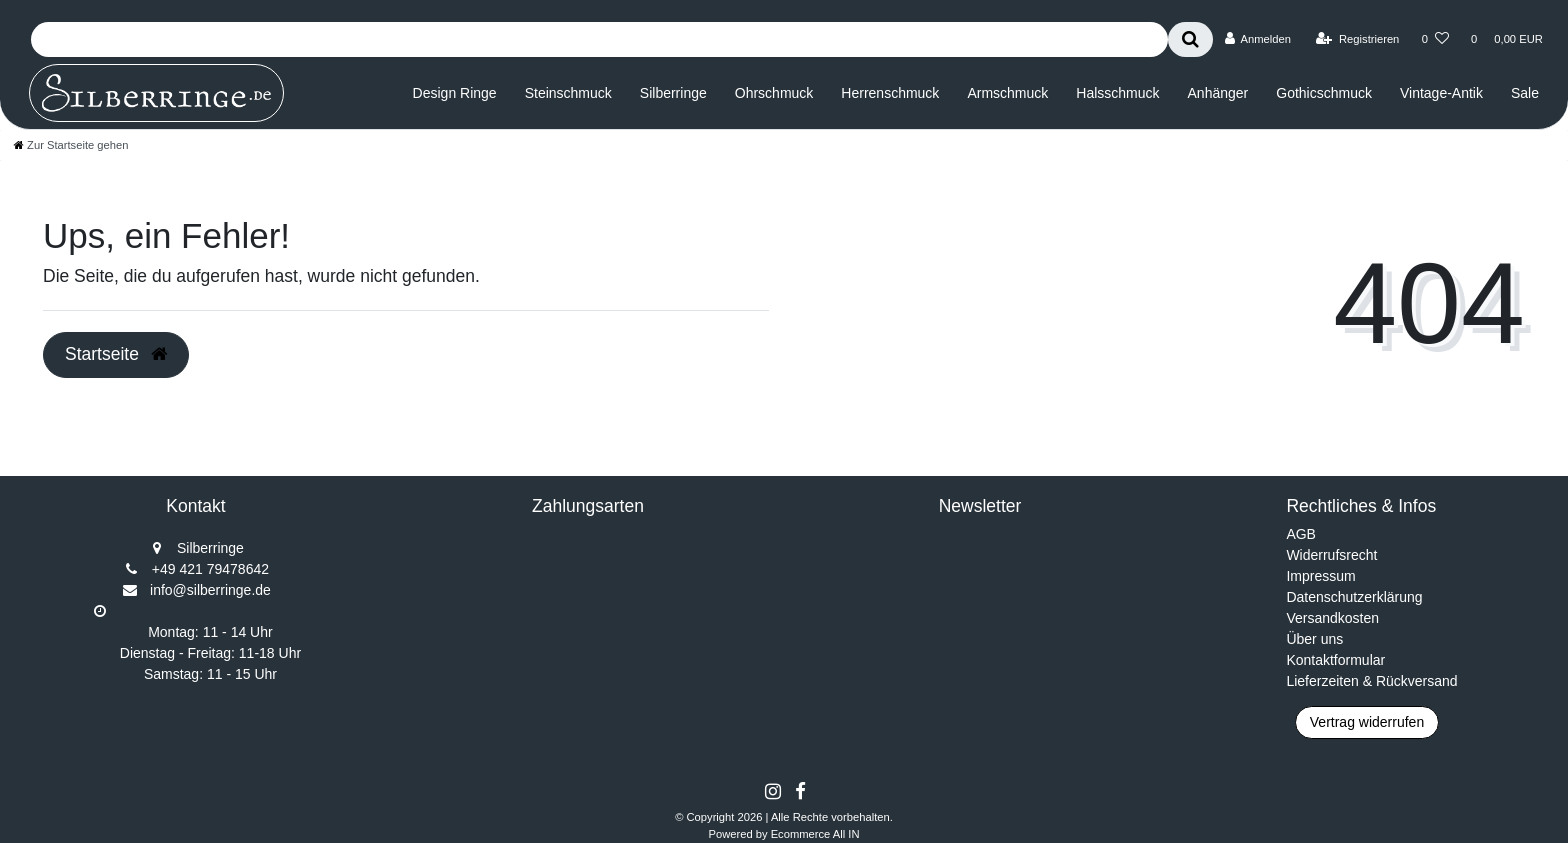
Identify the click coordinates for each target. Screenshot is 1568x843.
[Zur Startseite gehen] (71, 145)
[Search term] (599, 39)
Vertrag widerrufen (1367, 722)
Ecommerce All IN (815, 834)
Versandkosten (1332, 618)
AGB (1301, 534)
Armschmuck (1007, 93)
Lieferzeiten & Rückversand (1371, 681)
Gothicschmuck (1324, 93)
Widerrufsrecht (1331, 555)
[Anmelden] (1257, 39)
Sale (1525, 93)
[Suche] (1190, 39)
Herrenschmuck (890, 93)
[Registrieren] (1357, 39)
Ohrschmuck (774, 93)
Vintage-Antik (1441, 93)
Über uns (1314, 639)
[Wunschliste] (1435, 39)
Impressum (1320, 576)
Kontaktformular (1335, 660)
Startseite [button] (116, 354)
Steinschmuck (568, 93)
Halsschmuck (1117, 93)
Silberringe (673, 93)
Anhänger (1218, 93)
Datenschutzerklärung (1354, 597)
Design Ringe (455, 93)
